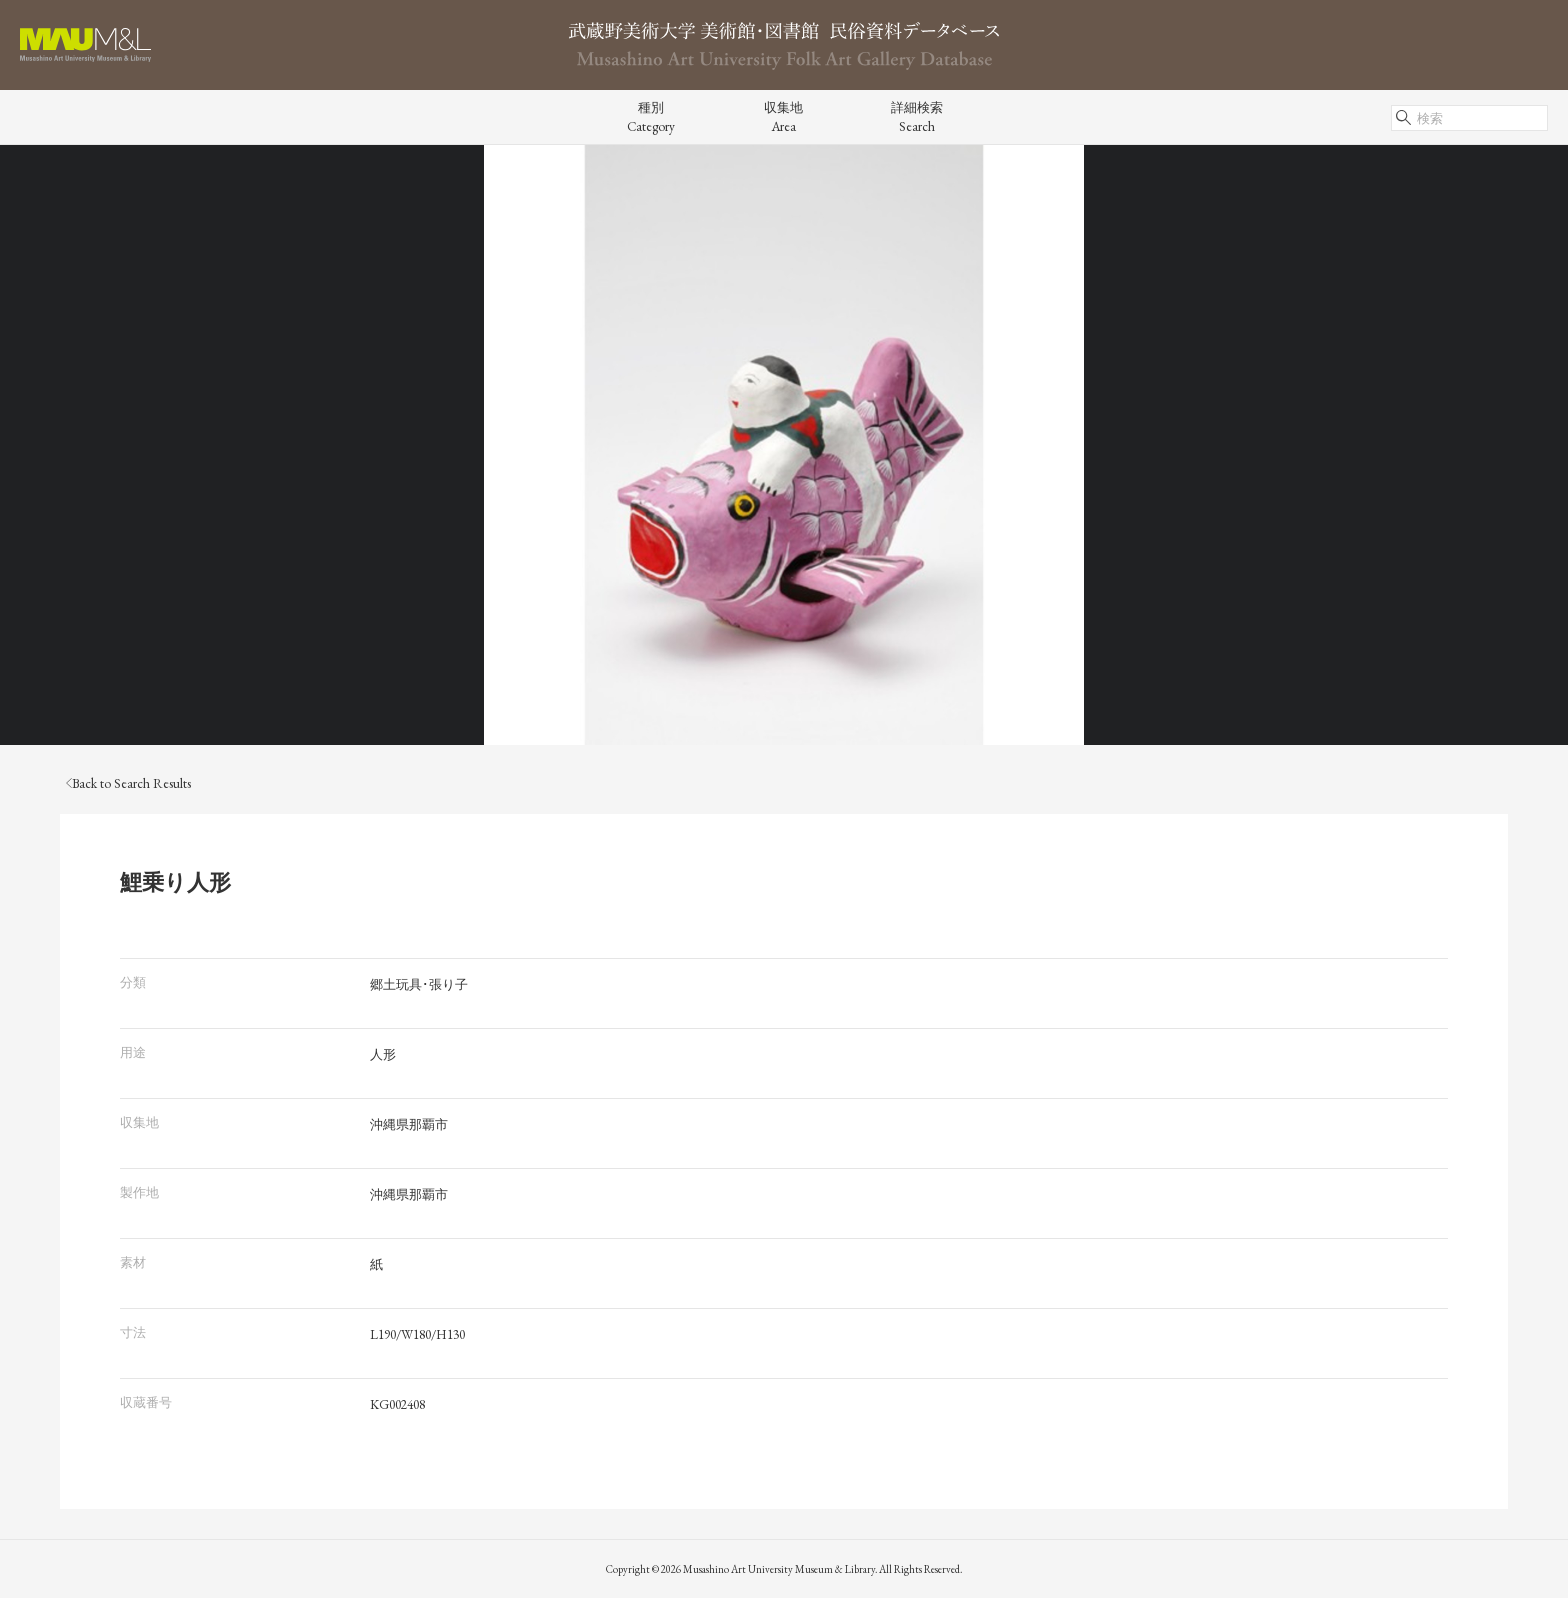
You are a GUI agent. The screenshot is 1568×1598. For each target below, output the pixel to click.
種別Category (651, 117)
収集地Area (783, 117)
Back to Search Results (128, 783)
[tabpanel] (784, 445)
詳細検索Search (917, 117)
